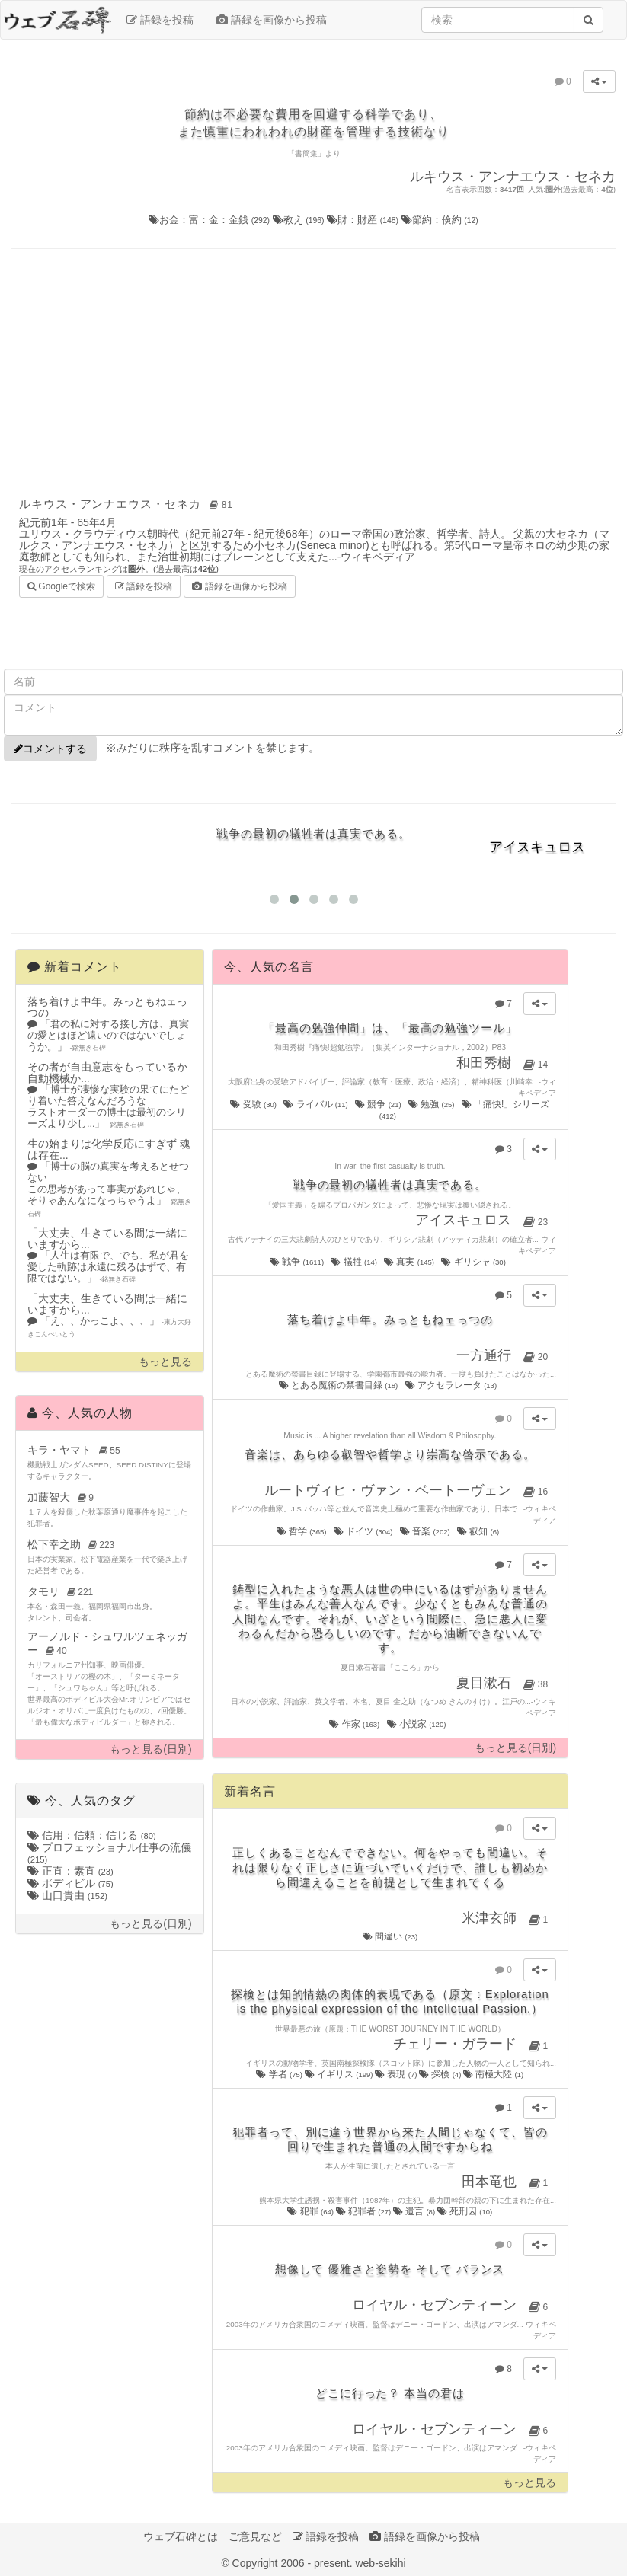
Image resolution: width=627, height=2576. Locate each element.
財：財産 (364, 219)
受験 (254, 1104)
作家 (355, 1724)
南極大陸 (493, 2074)
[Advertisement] (314, 370)
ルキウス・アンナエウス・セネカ (128, 503)
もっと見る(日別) (150, 1749)
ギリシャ (474, 1261)
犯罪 (311, 2211)
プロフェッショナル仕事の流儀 (109, 1852)
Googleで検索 (61, 585)
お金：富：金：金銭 (211, 219)
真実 (410, 1261)
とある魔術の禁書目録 (339, 1385)
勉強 (432, 1104)
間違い (390, 1936)
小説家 (417, 1724)
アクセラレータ (452, 1385)
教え (300, 219)
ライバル (316, 1104)
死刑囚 (465, 2211)
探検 (441, 2074)
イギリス (340, 2074)
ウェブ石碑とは (180, 2536)
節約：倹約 (439, 219)
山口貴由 (67, 1895)
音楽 (426, 1531)
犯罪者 (364, 2211)
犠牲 (355, 1261)
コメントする (50, 748)
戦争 (298, 1261)
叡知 (479, 1531)
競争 (379, 1104)
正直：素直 (70, 1871)
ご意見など (255, 2536)
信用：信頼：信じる (91, 1835)
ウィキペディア (378, 557)
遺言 (415, 2211)
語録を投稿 (160, 20)
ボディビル (70, 1883)
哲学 (302, 1531)
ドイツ (364, 1531)
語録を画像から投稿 (271, 20)
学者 (280, 2074)
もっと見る (165, 1362)
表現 (397, 2074)
